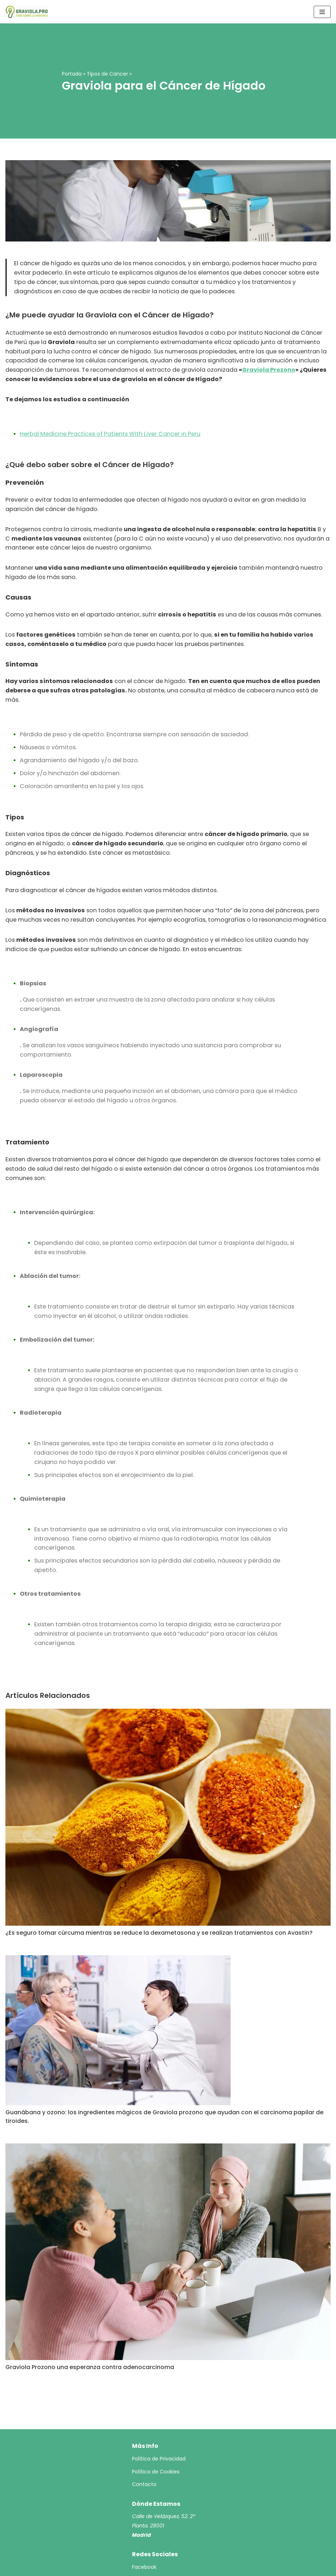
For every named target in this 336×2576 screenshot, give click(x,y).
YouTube (143, 2544)
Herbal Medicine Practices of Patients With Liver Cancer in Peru (109, 432)
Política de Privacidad (159, 2422)
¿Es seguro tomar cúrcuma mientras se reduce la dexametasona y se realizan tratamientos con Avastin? (159, 1897)
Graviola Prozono (213, 369)
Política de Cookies (156, 2435)
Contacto (144, 2448)
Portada (72, 73)
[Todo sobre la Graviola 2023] (27, 11)
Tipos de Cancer (107, 73)
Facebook (144, 2531)
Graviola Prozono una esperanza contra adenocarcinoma (89, 2331)
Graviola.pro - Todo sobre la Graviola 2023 (153, 2568)
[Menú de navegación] (322, 12)
